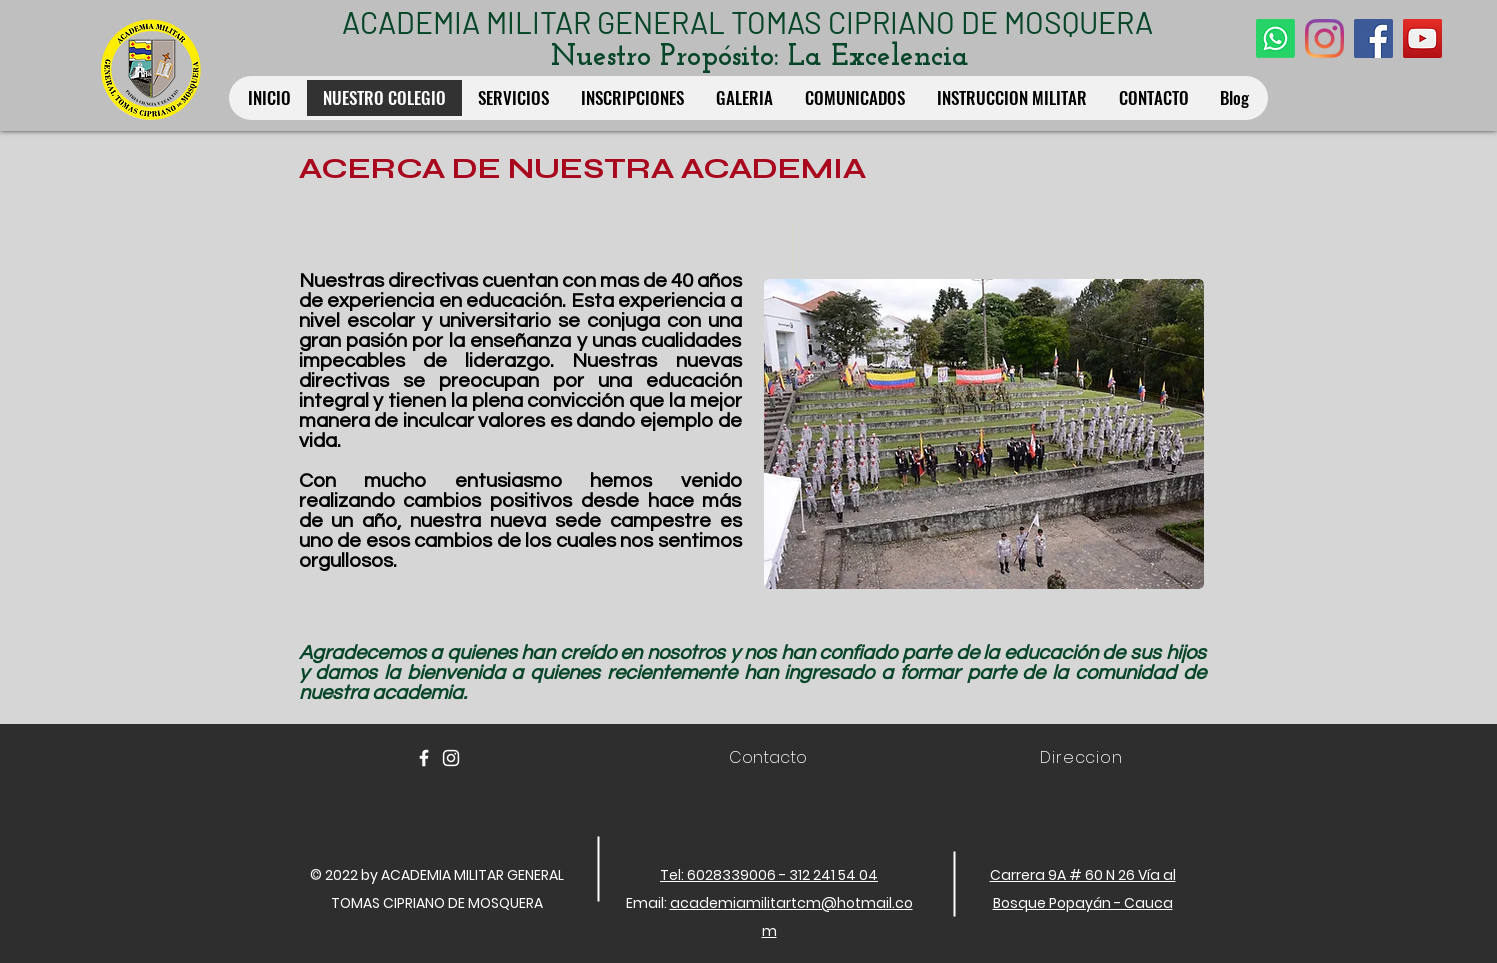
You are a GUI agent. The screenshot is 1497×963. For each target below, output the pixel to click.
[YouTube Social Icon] (1422, 38)
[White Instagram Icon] (451, 758)
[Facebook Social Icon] (1373, 38)
